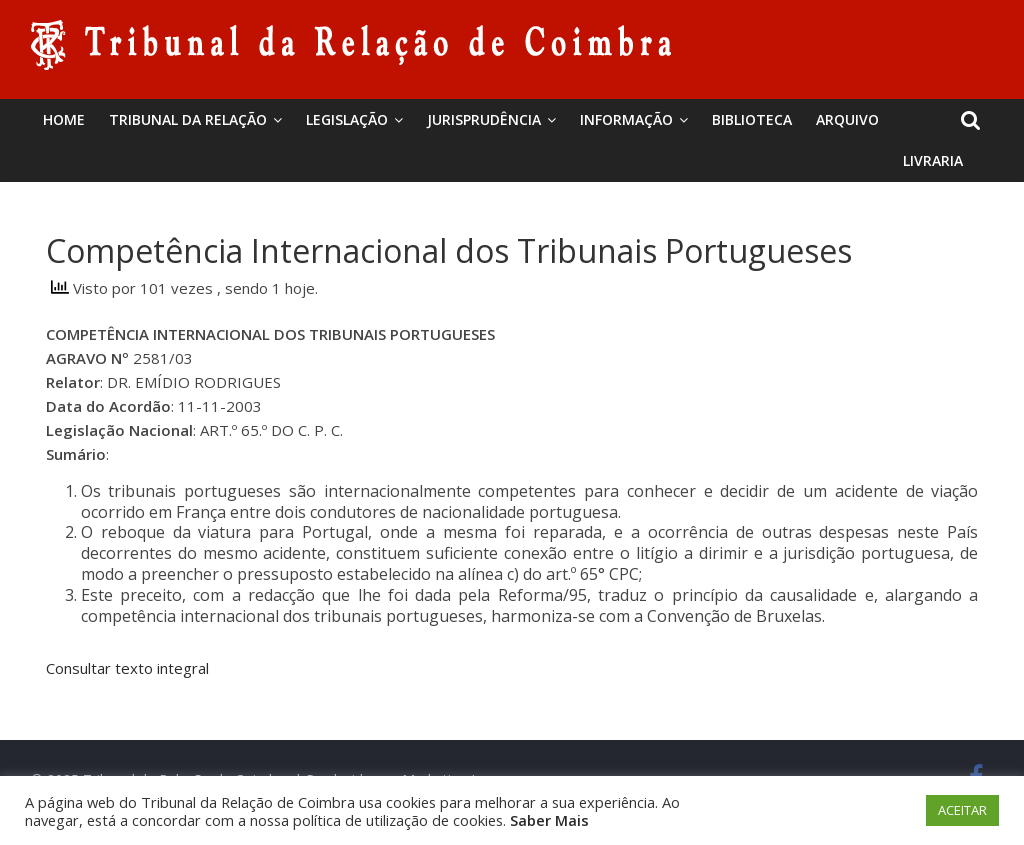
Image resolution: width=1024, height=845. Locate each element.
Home (64, 119)
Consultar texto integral (127, 668)
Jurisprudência (484, 119)
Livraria (933, 160)
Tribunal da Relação (188, 119)
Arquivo (847, 119)
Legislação (347, 119)
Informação (626, 119)
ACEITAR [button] (962, 810)
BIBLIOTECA (752, 119)
